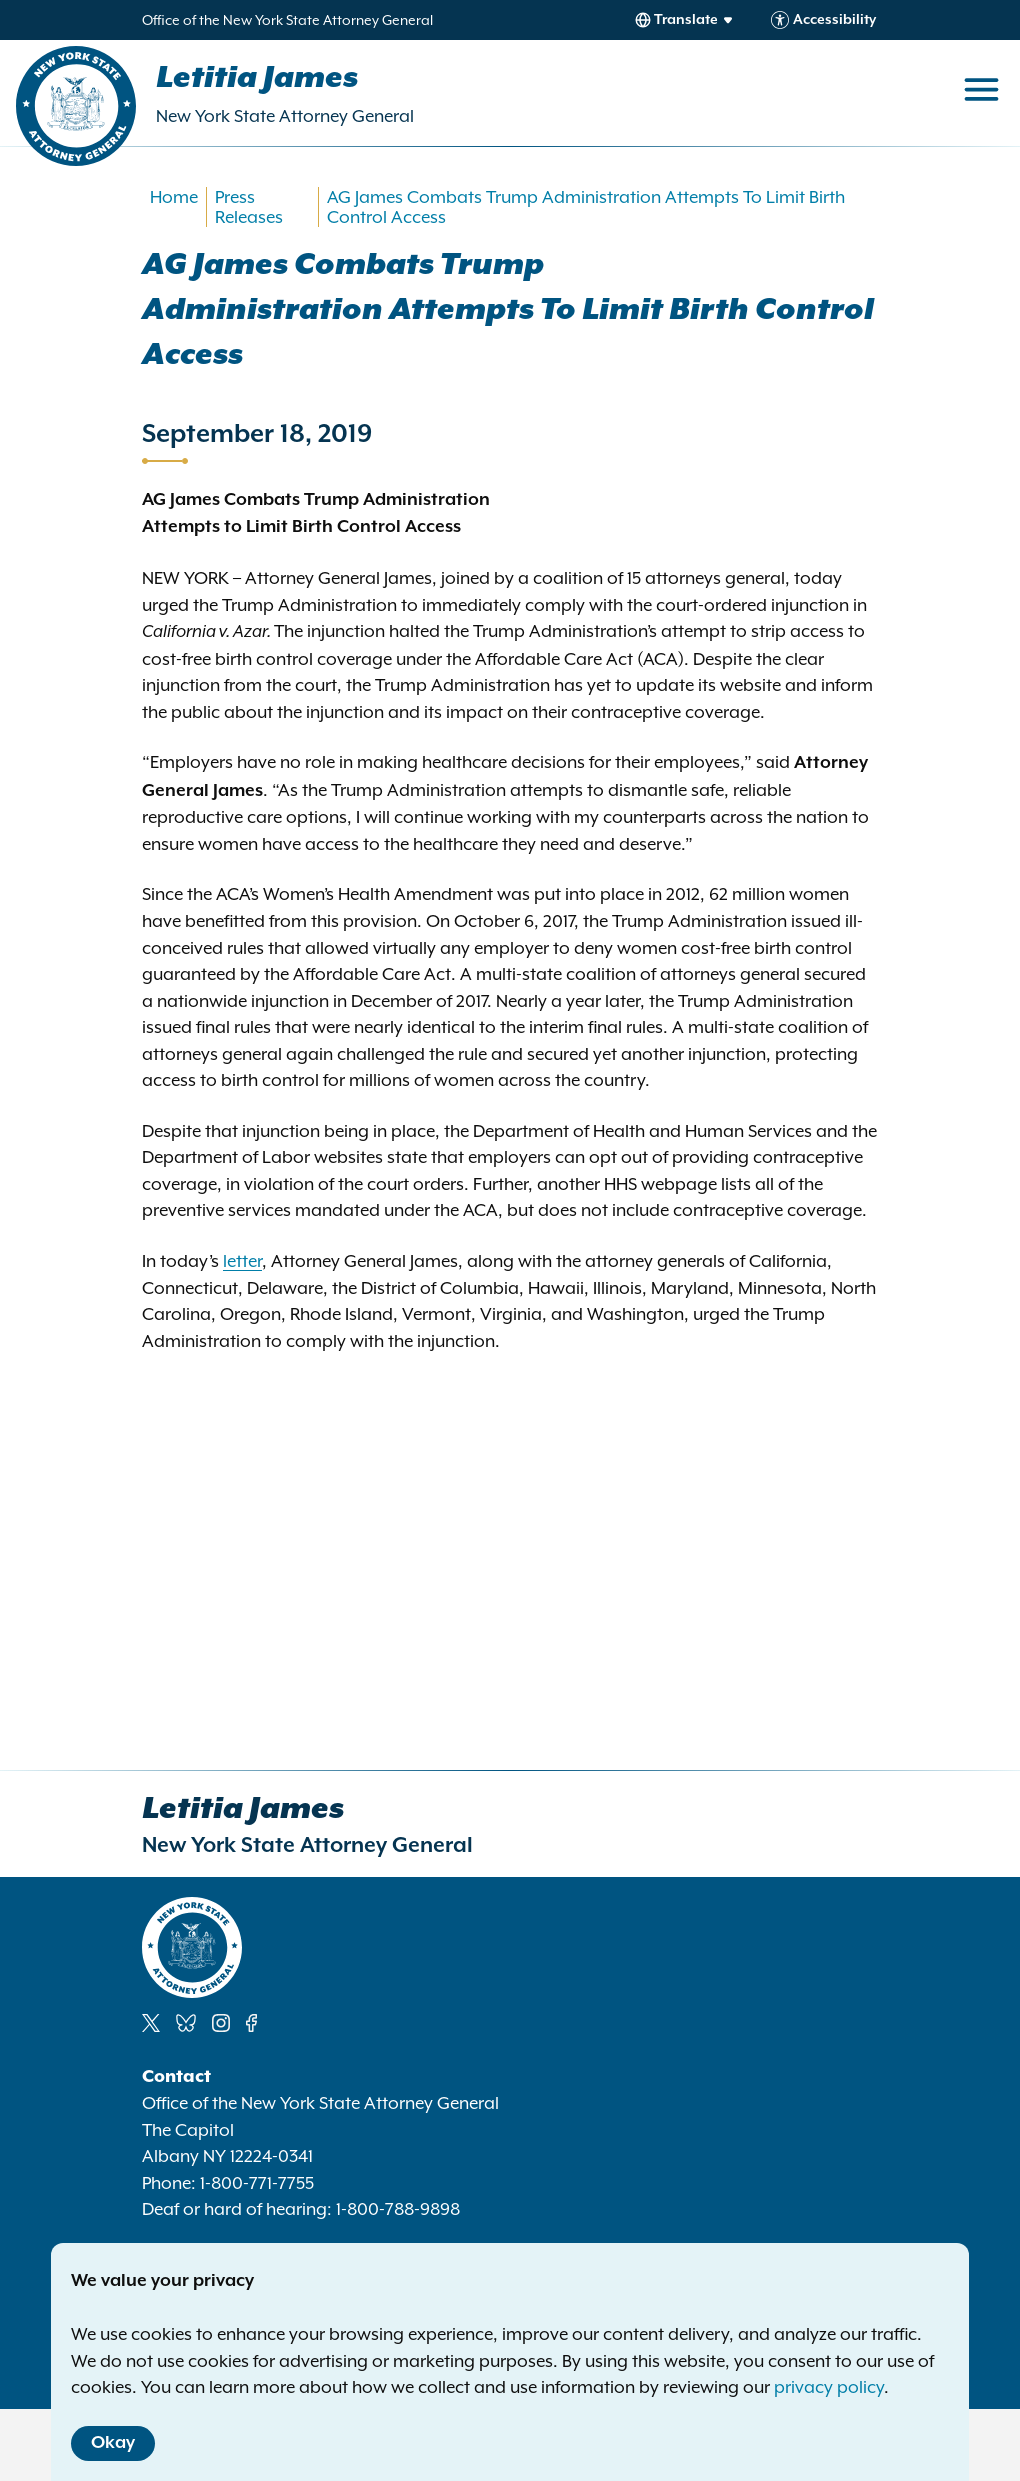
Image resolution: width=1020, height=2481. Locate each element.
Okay (113, 2443)
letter (242, 1261)
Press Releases (249, 207)
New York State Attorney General (285, 116)
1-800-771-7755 (257, 2183)
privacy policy (829, 2387)
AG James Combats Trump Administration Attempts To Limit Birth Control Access (586, 207)
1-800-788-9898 (398, 2209)
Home (174, 197)
